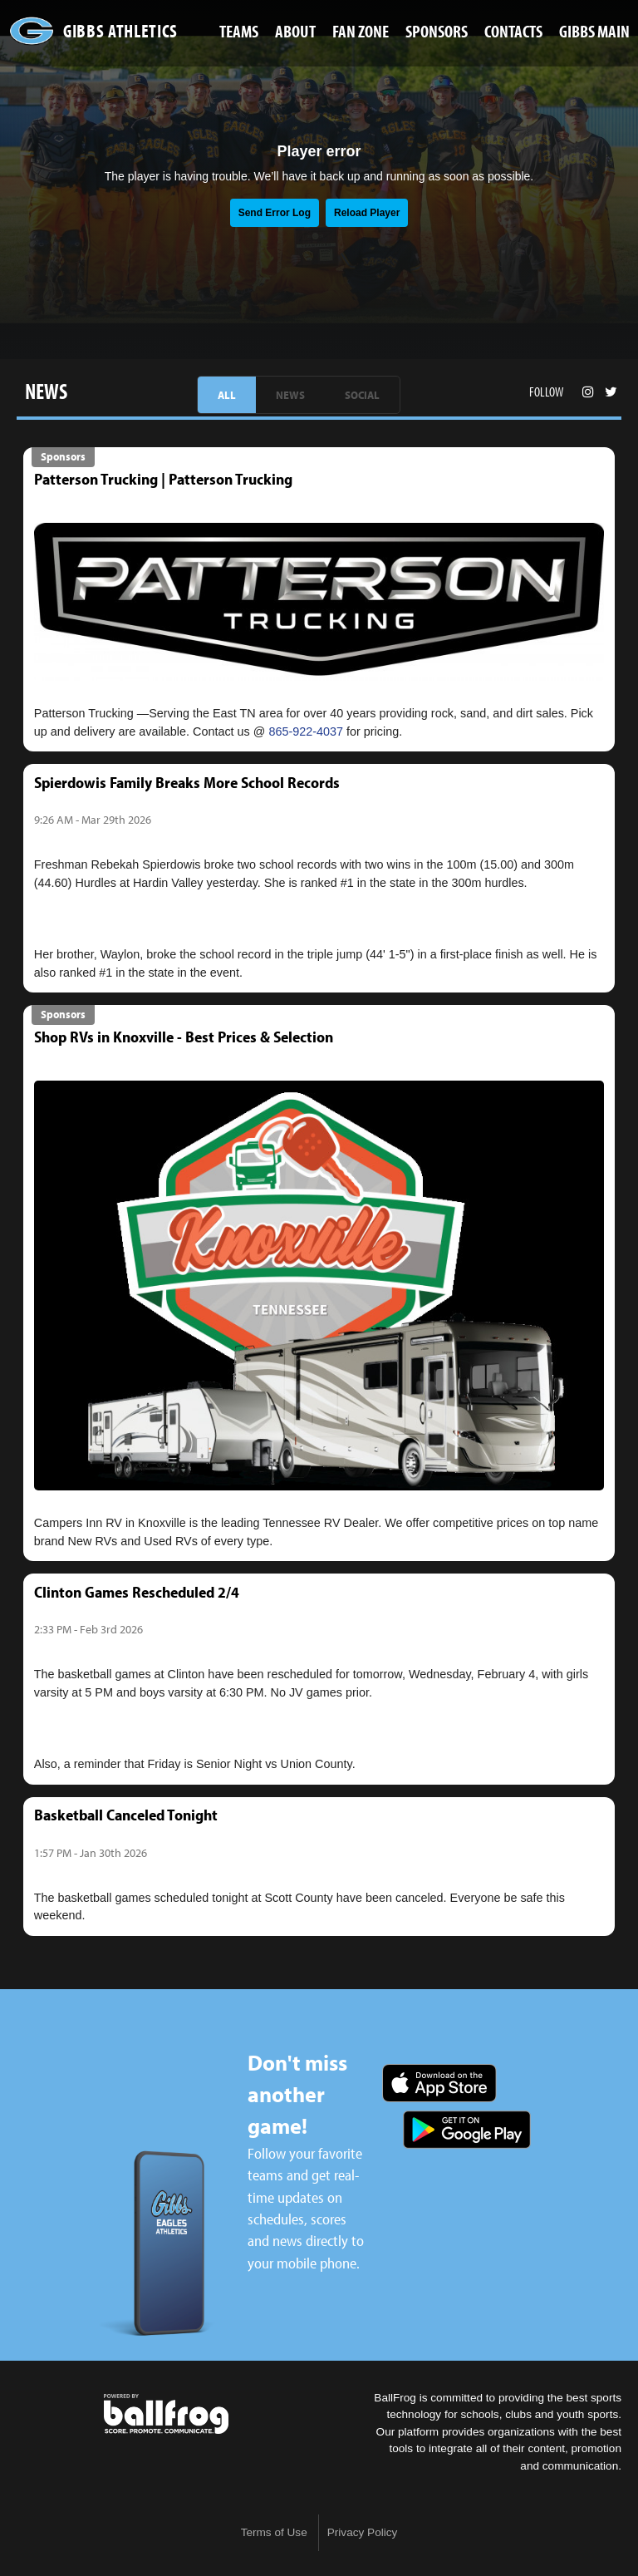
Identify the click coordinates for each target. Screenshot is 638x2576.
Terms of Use (274, 2532)
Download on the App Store (439, 2083)
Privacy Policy (362, 2532)
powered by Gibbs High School (166, 2414)
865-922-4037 (305, 731)
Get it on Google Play (467, 2130)
